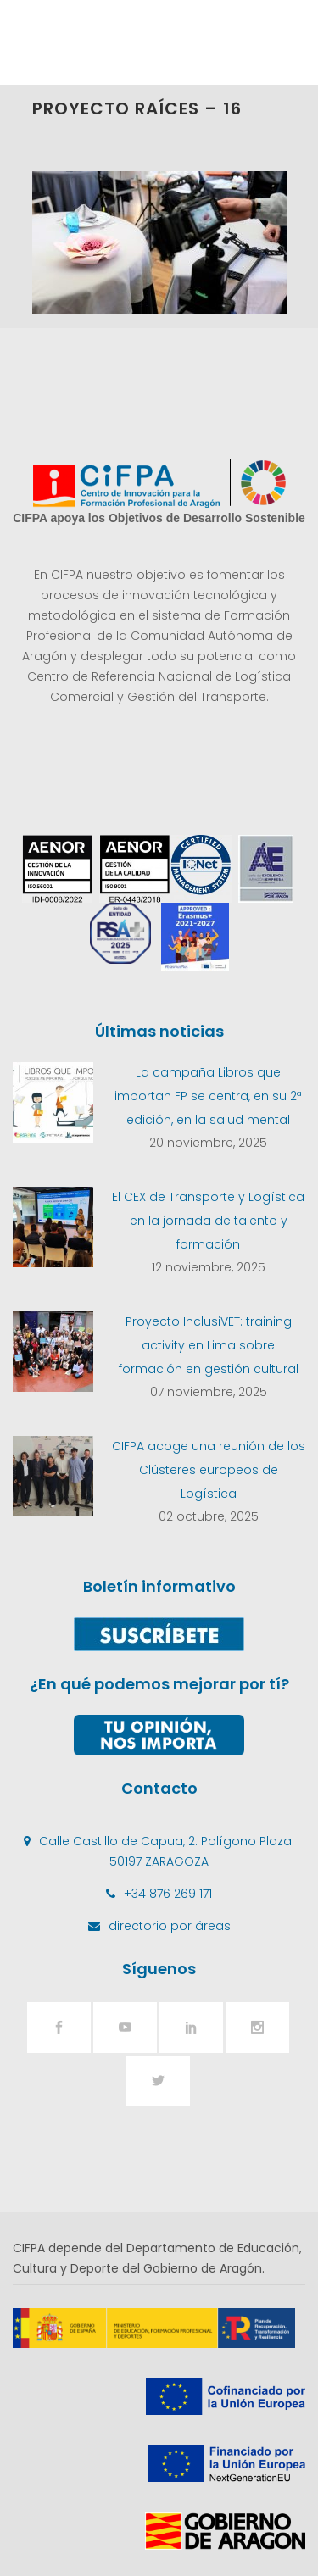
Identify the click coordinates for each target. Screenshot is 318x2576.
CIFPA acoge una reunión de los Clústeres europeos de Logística (208, 1470)
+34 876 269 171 (168, 1893)
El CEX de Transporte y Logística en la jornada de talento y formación (208, 1220)
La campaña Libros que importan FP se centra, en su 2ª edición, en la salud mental (208, 1096)
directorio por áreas (170, 1925)
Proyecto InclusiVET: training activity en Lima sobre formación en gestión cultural (208, 1345)
